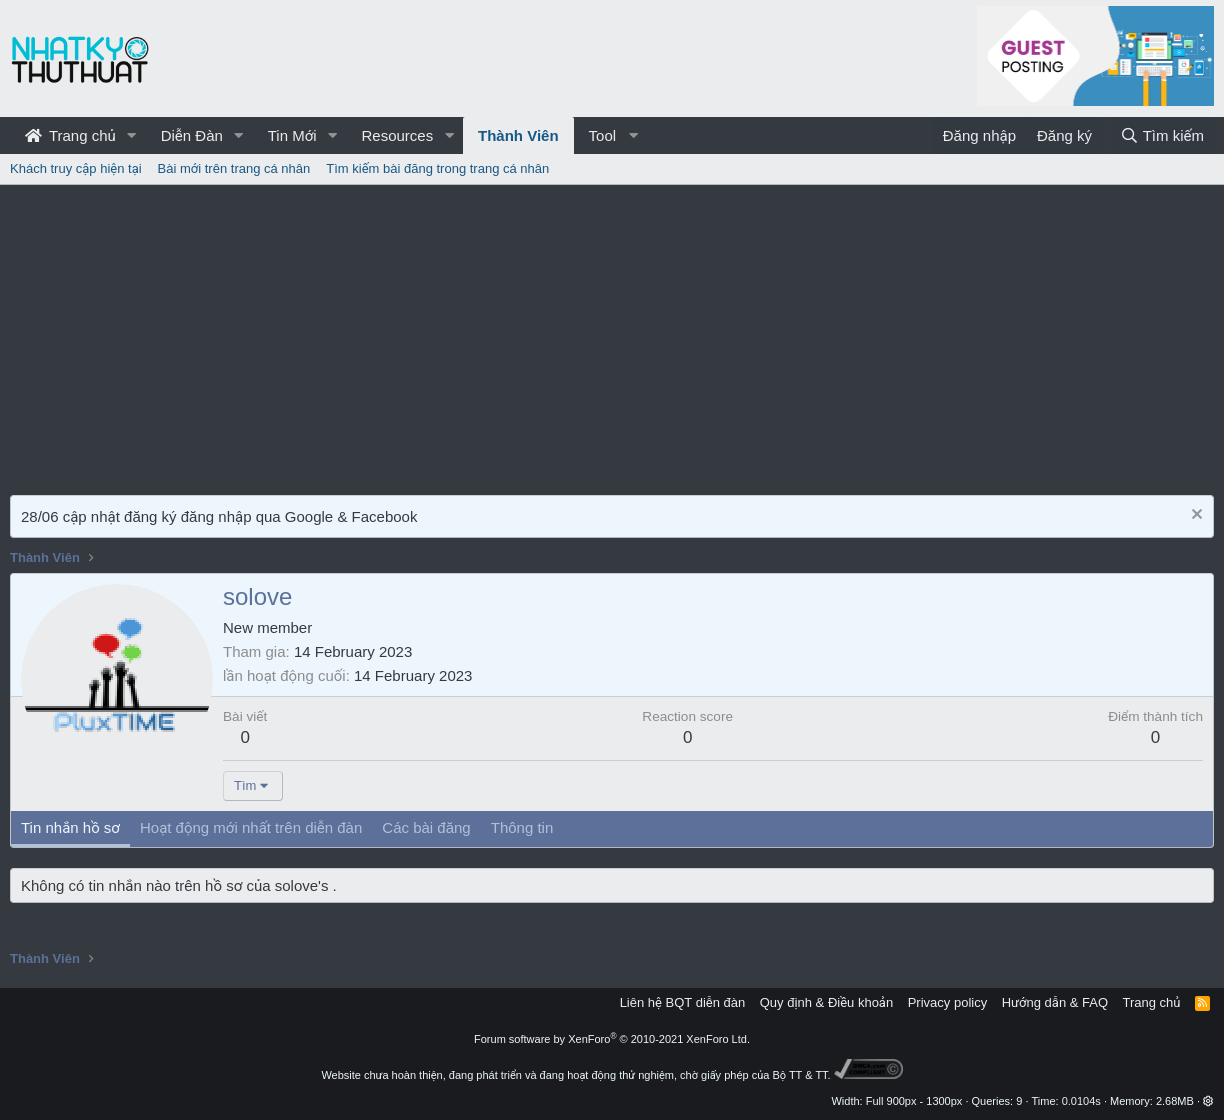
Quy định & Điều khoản (826, 1002)
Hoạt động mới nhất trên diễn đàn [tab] (251, 827)
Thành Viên (518, 135)
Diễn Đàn (192, 135)
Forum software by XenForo (612, 1039)
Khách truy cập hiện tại (76, 168)
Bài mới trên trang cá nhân (234, 168)
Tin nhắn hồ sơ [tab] (70, 827)
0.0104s (1081, 1101)
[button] (132, 135)
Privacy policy (947, 1002)
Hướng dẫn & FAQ (1055, 1002)
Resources (397, 135)
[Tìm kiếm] (1162, 135)
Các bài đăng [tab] (426, 827)
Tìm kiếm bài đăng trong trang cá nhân (437, 168)
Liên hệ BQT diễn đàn (683, 1002)
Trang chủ (70, 135)
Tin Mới (292, 135)
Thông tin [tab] (522, 827)
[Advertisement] (612, 335)
